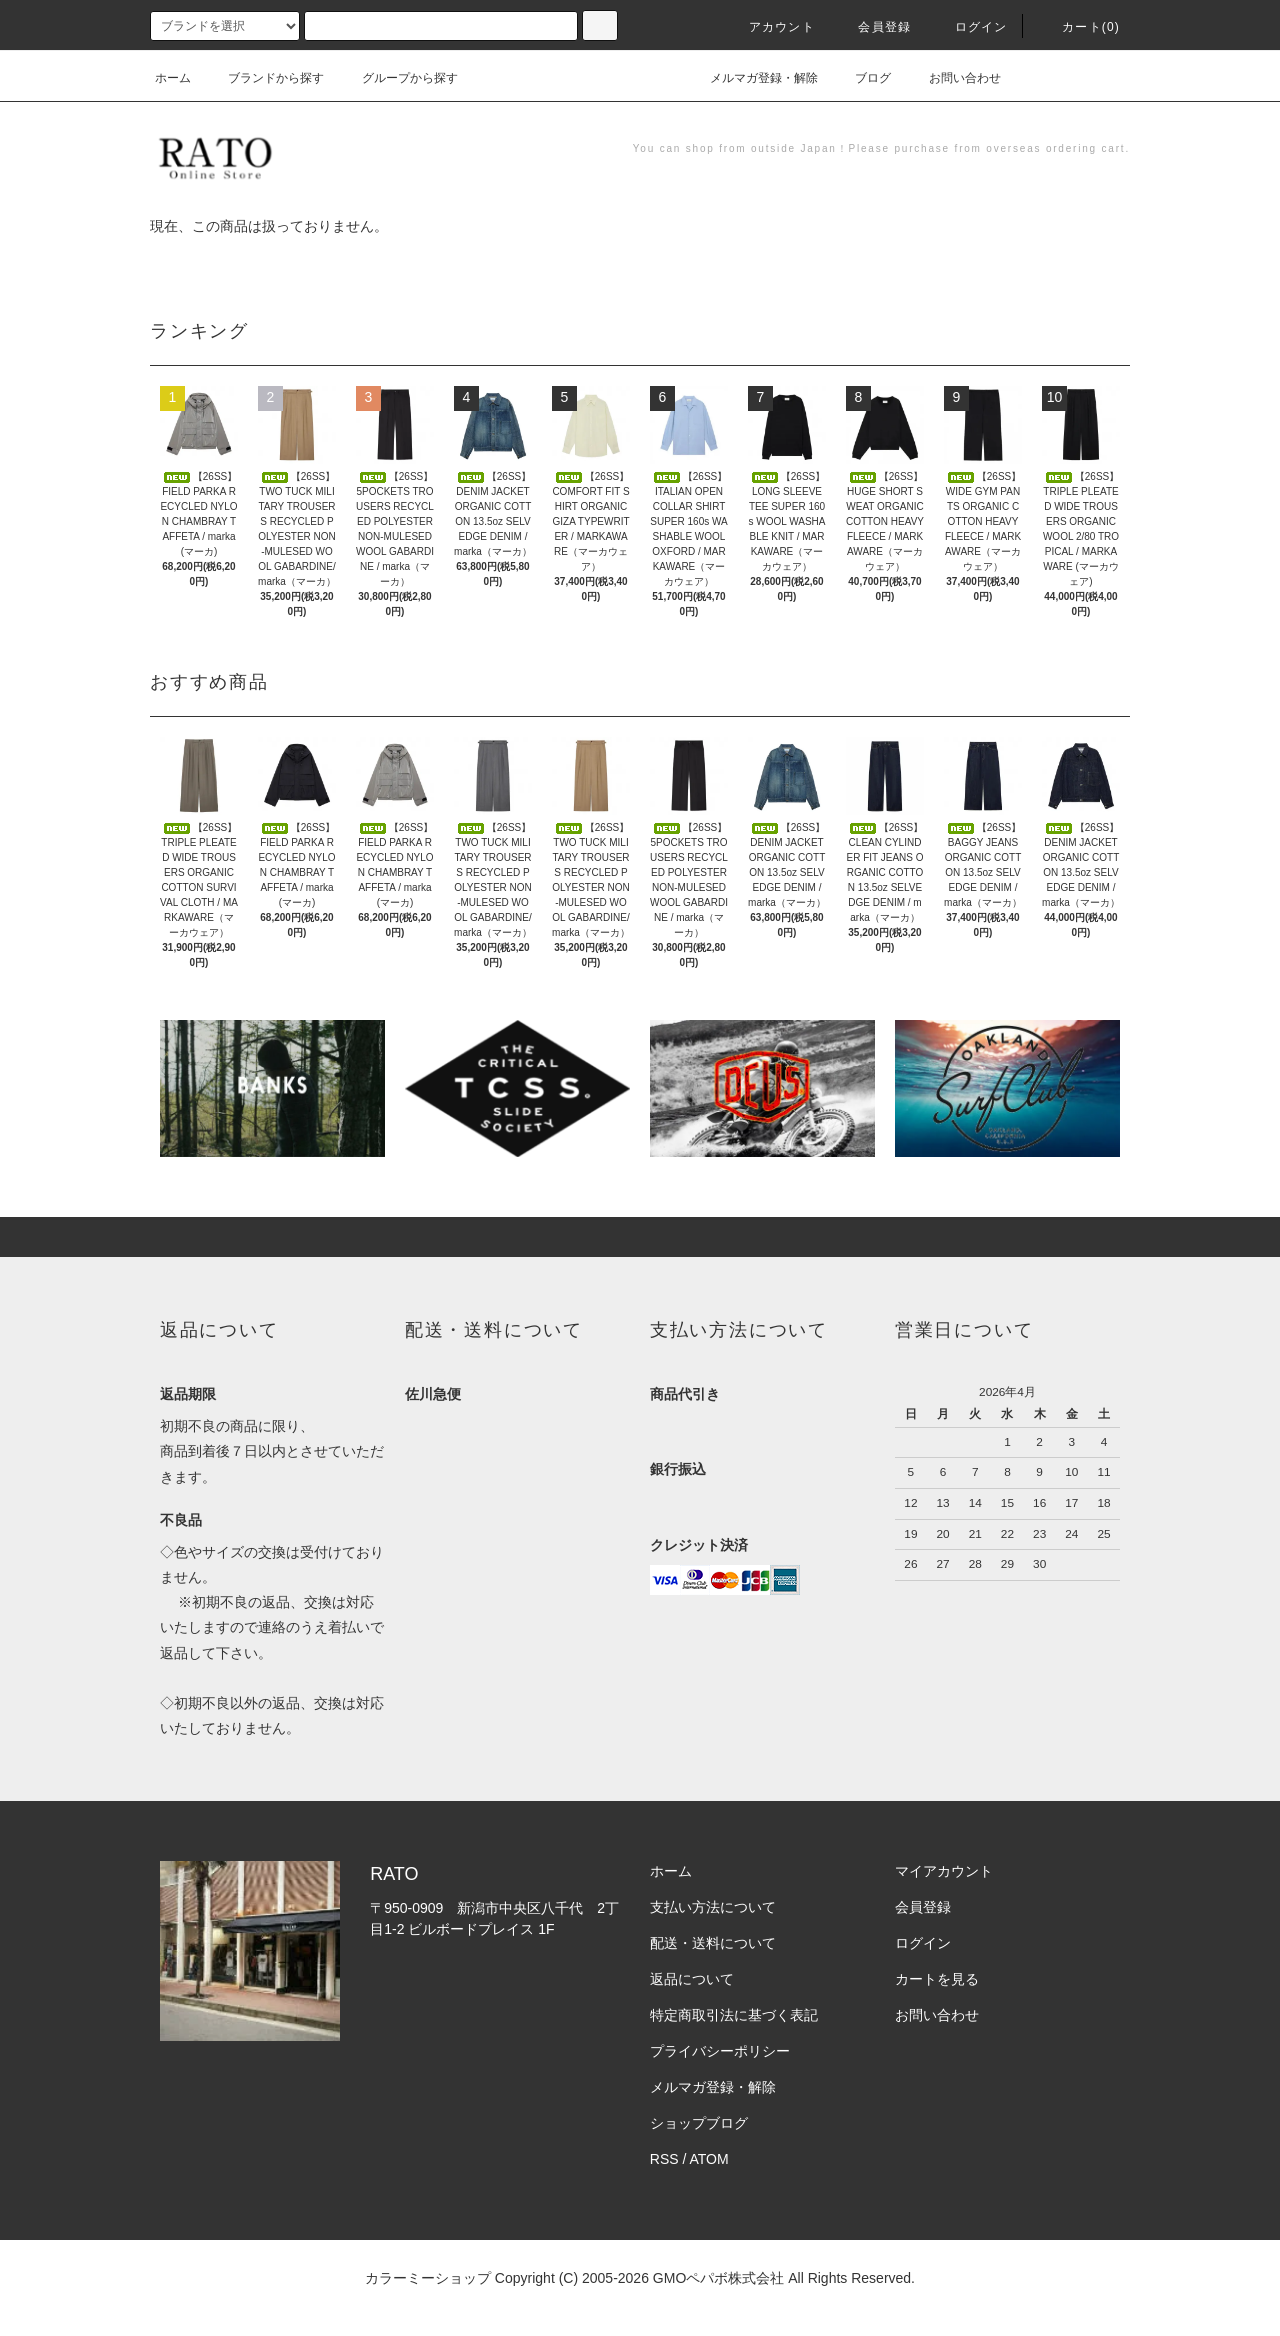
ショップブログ (699, 2123)
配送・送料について (713, 1943)
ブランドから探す (264, 78)
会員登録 (872, 27)
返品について (692, 1979)
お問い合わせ (953, 78)
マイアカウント (944, 1871)
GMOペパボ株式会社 (718, 2278)
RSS (664, 2159)
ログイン (969, 27)
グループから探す (398, 78)
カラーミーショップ (428, 2278)
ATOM (709, 2159)
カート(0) (1079, 27)
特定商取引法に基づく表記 (734, 2015)
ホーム (173, 78)
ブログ (861, 78)
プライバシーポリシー (720, 2051)
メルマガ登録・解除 (752, 78)
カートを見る (937, 1979)
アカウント (770, 27)
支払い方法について (713, 1907)
